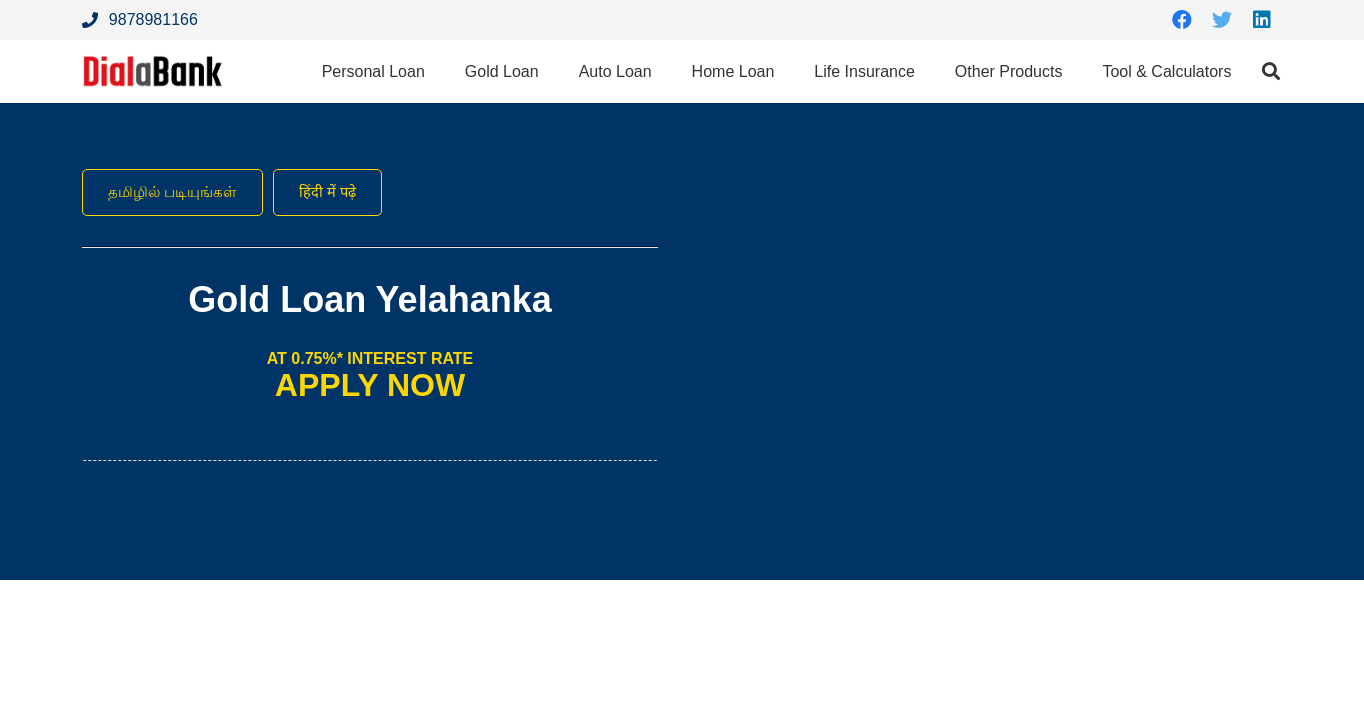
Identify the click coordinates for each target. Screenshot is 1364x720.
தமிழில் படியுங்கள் (176, 192)
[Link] (158, 72)
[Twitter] (1222, 20)
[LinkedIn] (1262, 20)
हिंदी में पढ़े (337, 192)
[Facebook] (1182, 20)
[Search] (1271, 72)
